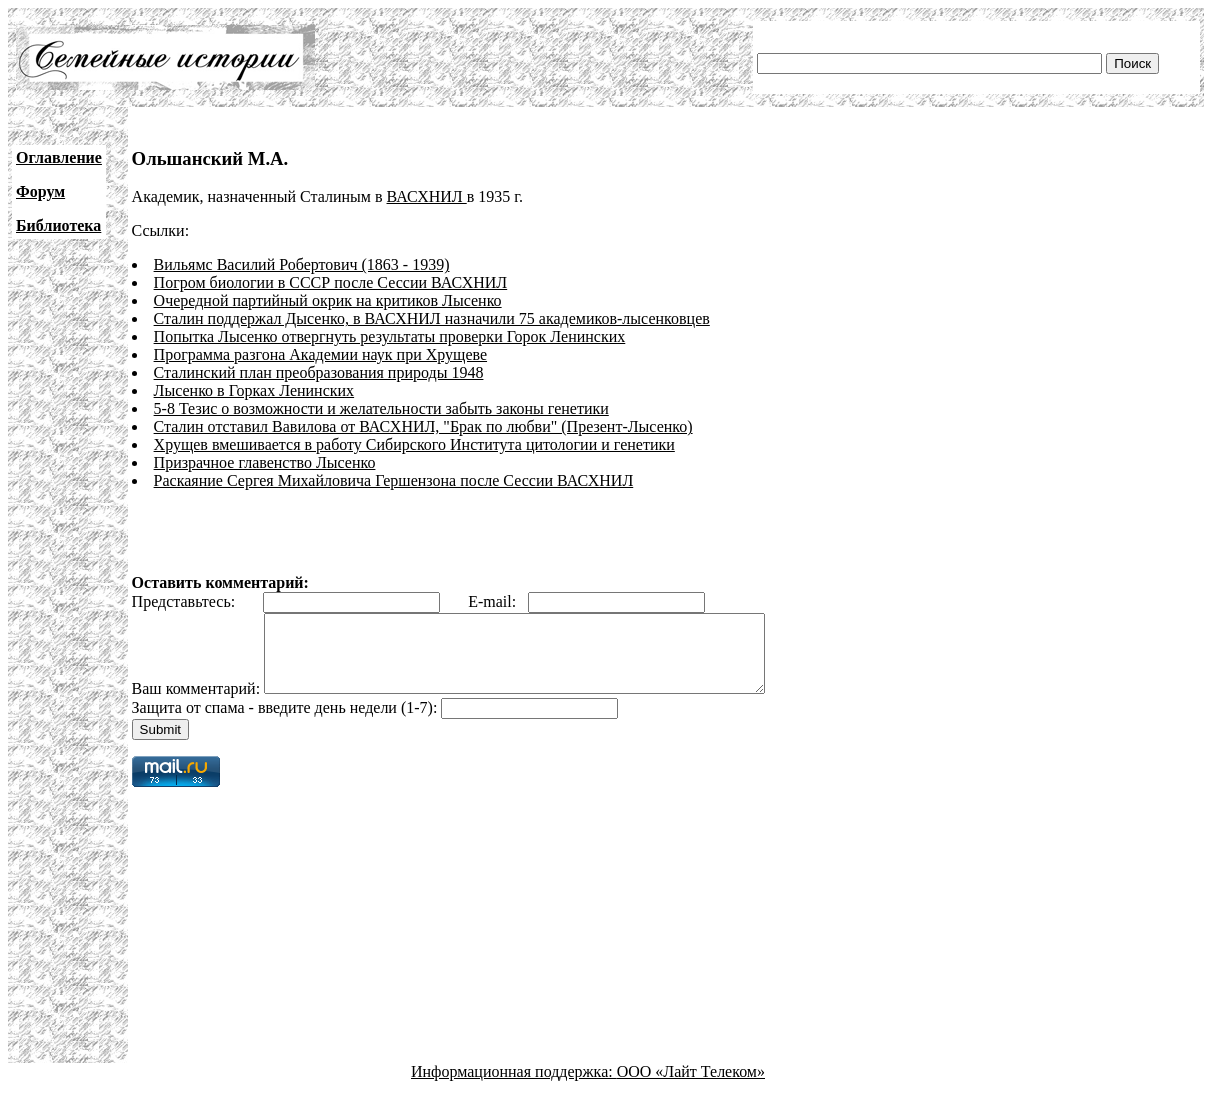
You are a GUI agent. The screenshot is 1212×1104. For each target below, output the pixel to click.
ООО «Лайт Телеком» (691, 1086)
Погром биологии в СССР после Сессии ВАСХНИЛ (331, 282)
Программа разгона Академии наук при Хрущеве (320, 354)
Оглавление (59, 157)
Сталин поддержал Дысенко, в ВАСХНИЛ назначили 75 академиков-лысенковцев (432, 318)
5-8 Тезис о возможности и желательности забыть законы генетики (381, 408)
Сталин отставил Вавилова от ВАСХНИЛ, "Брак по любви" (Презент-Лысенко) (423, 426)
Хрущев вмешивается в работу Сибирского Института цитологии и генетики (414, 444)
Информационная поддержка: (514, 1086)
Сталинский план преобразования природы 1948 (319, 372)
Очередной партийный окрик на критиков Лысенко (328, 300)
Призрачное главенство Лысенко (265, 462)
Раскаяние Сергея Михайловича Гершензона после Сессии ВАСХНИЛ (394, 480)
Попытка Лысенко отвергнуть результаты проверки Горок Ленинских (390, 336)
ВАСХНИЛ (427, 196)
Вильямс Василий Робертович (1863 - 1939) (302, 264)
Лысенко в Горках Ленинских (254, 390)
